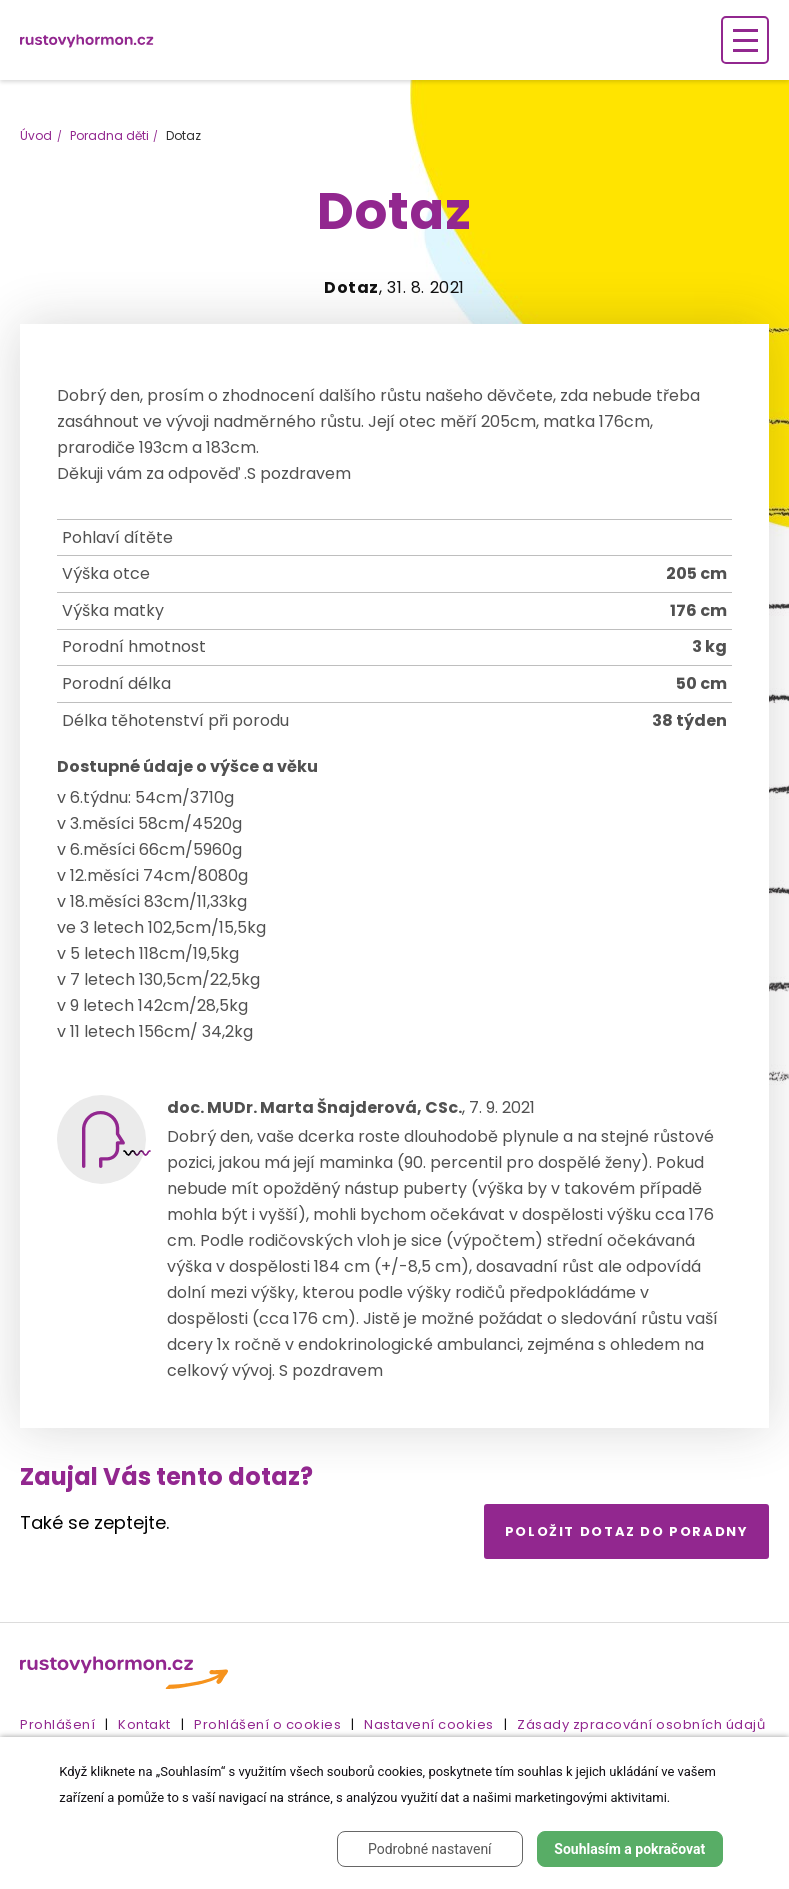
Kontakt (144, 1724)
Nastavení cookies (429, 1724)
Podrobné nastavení (430, 1849)
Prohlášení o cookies (267, 1724)
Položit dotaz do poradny (627, 1531)
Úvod (36, 135)
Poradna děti (109, 135)
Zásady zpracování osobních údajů (641, 1724)
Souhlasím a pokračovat (629, 1849)
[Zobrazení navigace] (745, 40)
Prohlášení (57, 1724)
